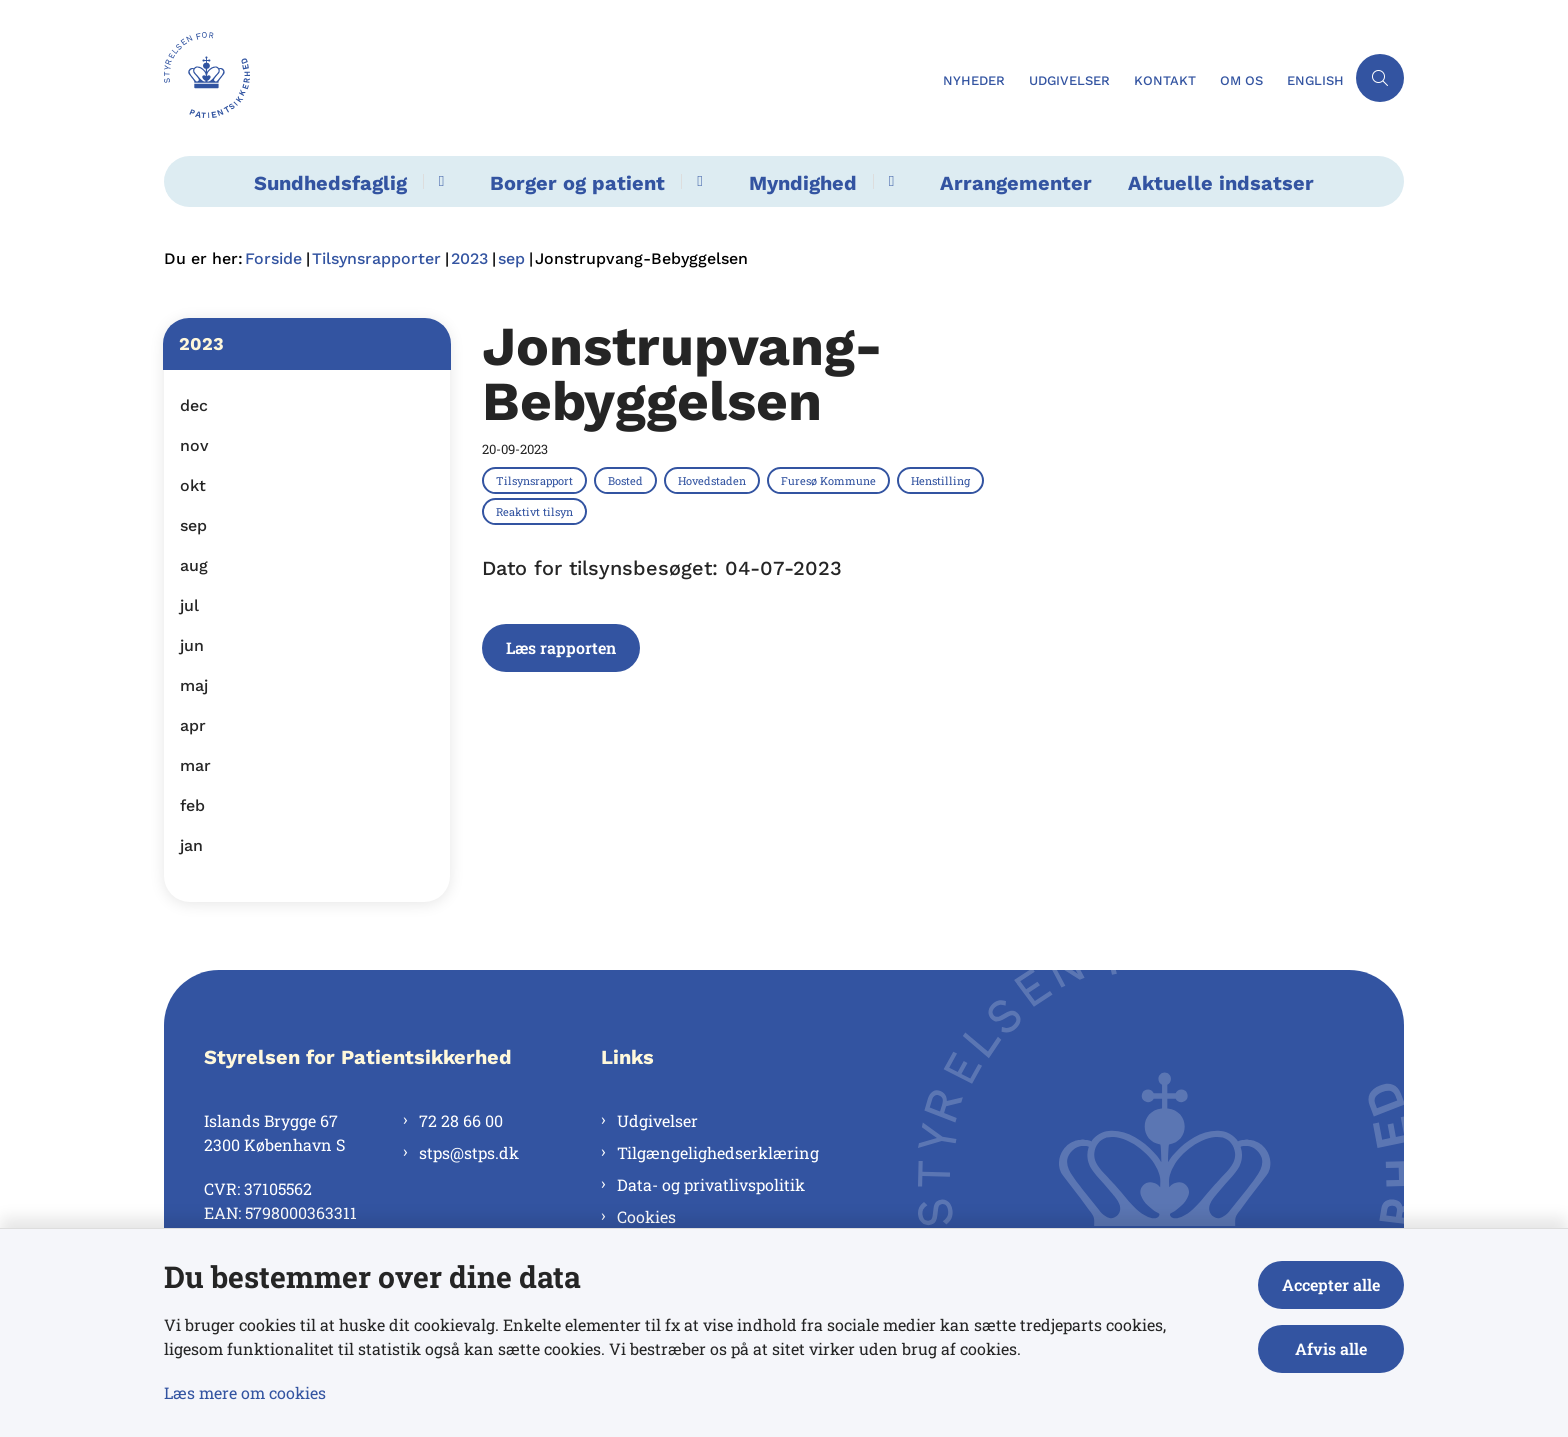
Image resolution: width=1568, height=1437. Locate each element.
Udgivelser (657, 1120)
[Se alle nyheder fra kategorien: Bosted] (627, 480)
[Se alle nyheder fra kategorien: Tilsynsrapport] (536, 480)
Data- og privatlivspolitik (711, 1184)
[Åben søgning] (1380, 78)
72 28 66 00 (461, 1120)
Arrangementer (1016, 183)
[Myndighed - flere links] (888, 181)
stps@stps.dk (469, 1152)
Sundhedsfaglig (330, 183)
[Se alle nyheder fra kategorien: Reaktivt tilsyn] (536, 511)
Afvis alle (1331, 1348)
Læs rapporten (561, 647)
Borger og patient (577, 183)
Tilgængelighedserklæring (718, 1152)
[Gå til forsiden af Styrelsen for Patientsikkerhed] (547, 78)
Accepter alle (1331, 1284)
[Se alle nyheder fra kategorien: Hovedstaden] (714, 480)
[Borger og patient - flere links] (696, 181)
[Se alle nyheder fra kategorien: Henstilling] (942, 480)
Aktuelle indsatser (1221, 183)
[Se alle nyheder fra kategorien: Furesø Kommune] (830, 480)
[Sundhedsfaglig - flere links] (438, 181)
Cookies (646, 1216)
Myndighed (803, 183)
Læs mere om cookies (245, 1392)
